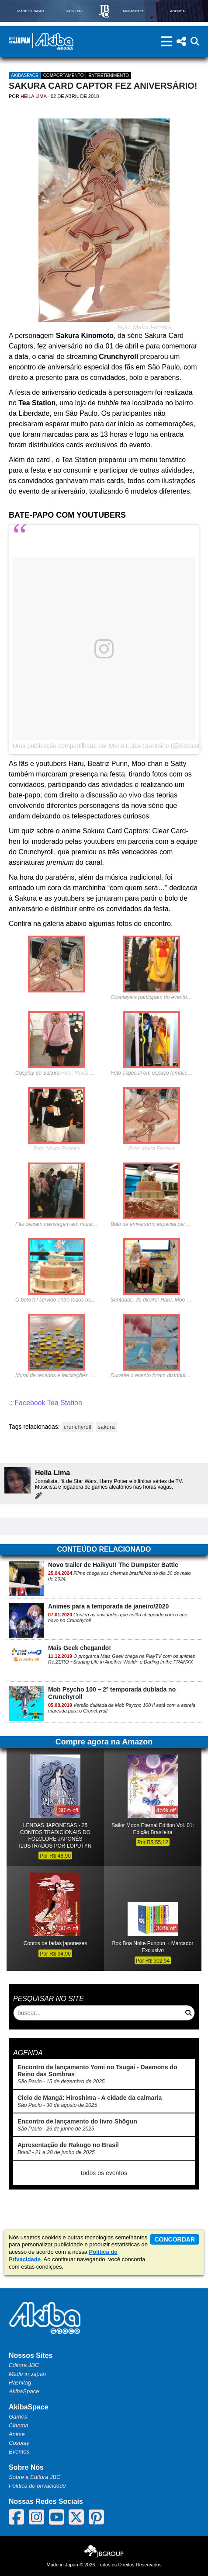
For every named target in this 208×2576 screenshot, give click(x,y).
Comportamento (63, 75)
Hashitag (20, 2382)
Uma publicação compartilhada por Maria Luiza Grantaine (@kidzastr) (107, 745)
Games (18, 2416)
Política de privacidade (37, 2485)
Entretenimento (108, 75)
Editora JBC (24, 2365)
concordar (174, 2239)
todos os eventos (104, 2172)
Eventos (19, 2451)
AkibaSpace (24, 75)
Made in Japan (27, 2374)
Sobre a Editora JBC (35, 2477)
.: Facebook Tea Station (45, 1402)
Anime (17, 2434)
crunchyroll (77, 1427)
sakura (106, 1427)
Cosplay (19, 2443)
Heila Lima (33, 96)
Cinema (18, 2425)
